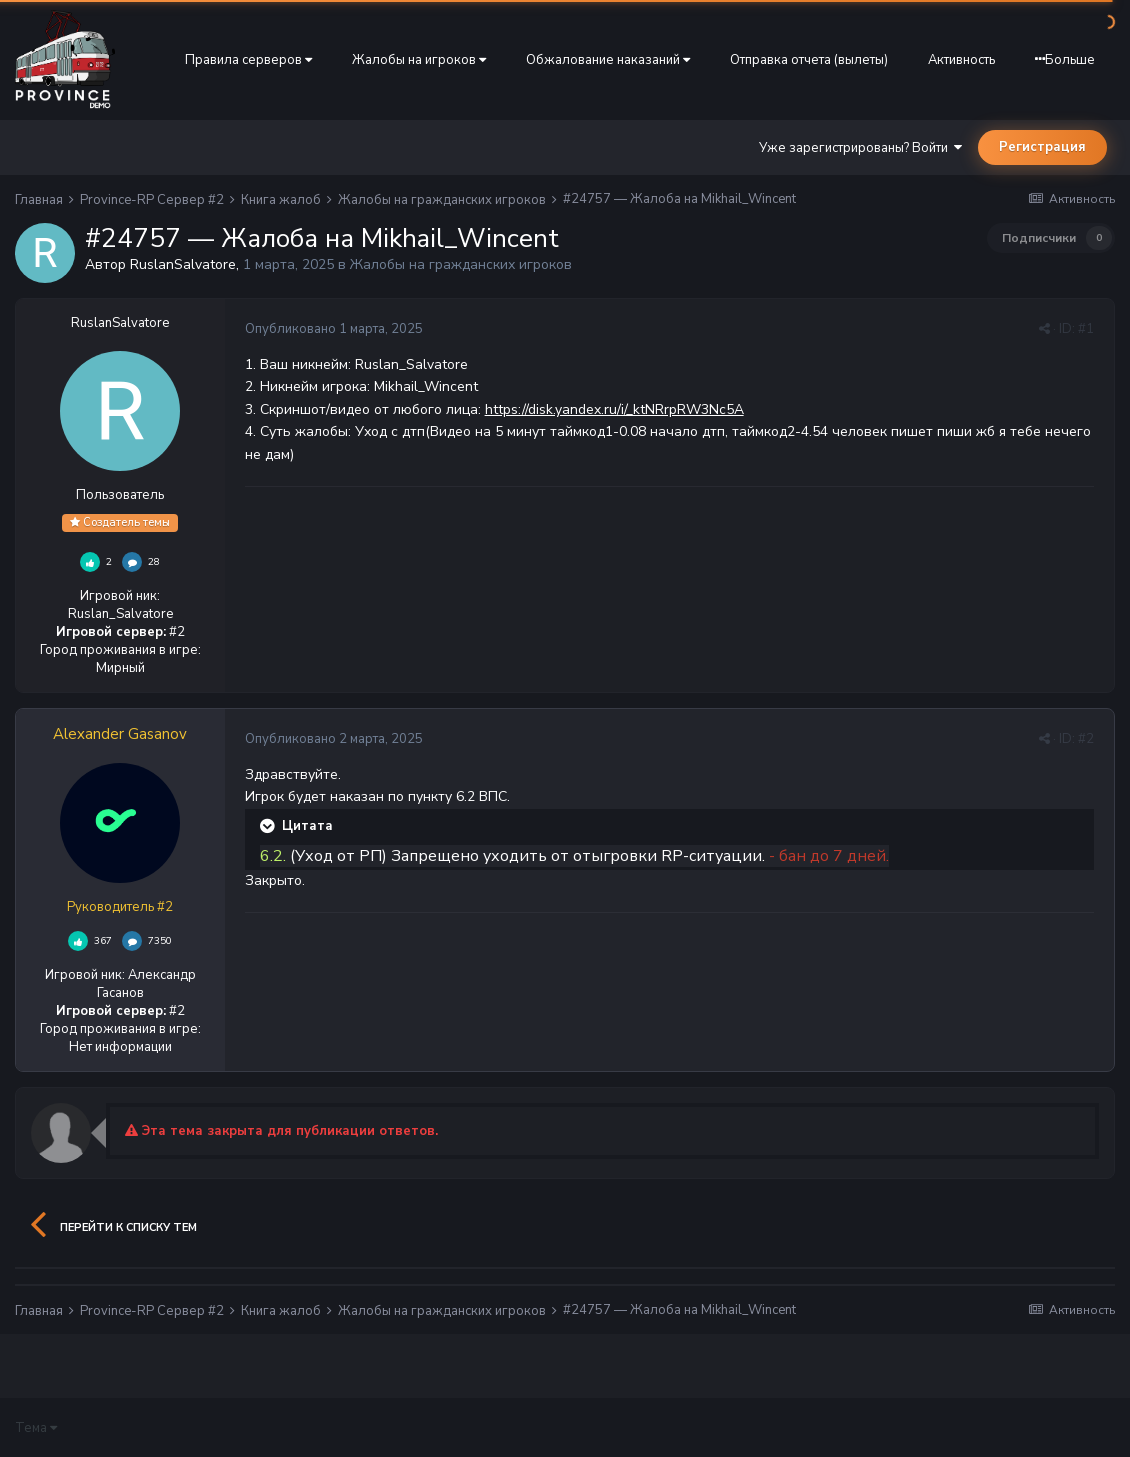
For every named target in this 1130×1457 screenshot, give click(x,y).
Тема (36, 1428)
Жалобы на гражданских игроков (461, 264)
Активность (961, 60)
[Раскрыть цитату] (269, 826)
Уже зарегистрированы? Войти (860, 148)
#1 (1086, 329)
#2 (1086, 739)
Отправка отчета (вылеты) (809, 60)
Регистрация (1042, 147)
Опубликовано (334, 329)
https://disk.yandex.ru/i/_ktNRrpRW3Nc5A (614, 409)
